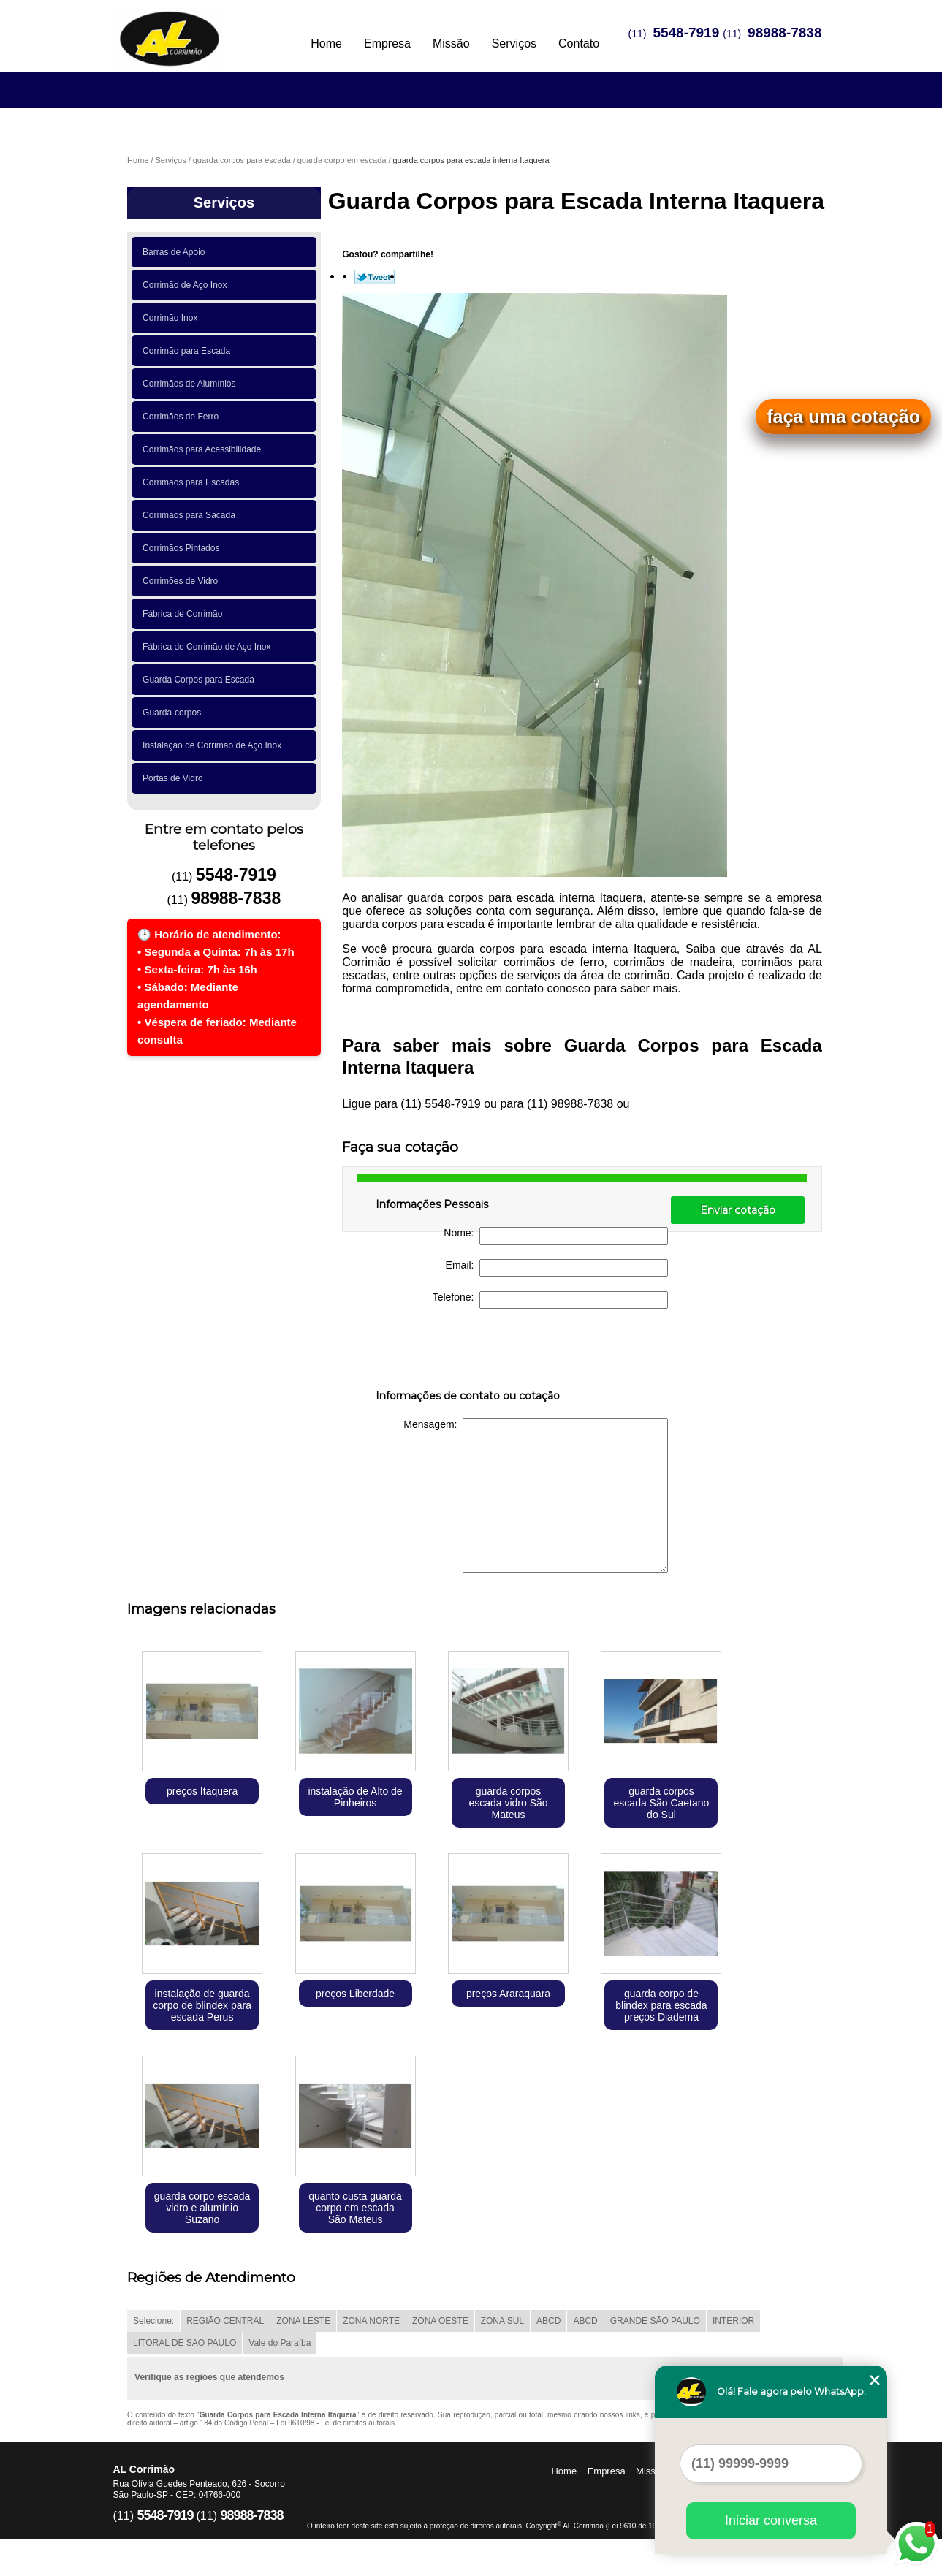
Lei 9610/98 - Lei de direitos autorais (335, 2423)
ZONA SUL (502, 2321)
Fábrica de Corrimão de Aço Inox (209, 647)
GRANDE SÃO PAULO (655, 2321)
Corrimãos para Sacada (191, 515)
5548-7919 (686, 32)
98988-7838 (784, 32)
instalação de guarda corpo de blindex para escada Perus (202, 2005)
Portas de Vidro (175, 778)
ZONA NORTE (371, 2321)
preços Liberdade (355, 1993)
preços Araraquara (508, 1993)
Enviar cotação (737, 1210)
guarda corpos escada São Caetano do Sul (662, 1802)
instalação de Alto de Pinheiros (355, 1797)
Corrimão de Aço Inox (187, 285)
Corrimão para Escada (189, 351)
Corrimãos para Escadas (193, 482)
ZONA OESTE (440, 2321)
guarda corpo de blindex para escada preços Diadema (661, 2005)
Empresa (387, 43)
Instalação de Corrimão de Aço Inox (214, 745)
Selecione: (153, 2321)
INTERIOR (733, 2321)
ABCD (548, 2321)
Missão (451, 43)
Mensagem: (535, 1495)
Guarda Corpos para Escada (201, 680)
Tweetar (374, 277)
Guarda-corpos (174, 712)
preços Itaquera (202, 1791)
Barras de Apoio (176, 252)
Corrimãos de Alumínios (191, 384)
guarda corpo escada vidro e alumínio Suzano (202, 2207)
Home (326, 43)
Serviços (514, 43)
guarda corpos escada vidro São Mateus (507, 1802)
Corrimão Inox (172, 318)
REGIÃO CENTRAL (225, 2321)
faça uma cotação (843, 416)
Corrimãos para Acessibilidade (204, 449)
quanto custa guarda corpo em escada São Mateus (355, 2207)
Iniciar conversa (771, 2520)
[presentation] (468, 1351)
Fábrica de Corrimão (185, 614)
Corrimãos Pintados (183, 548)
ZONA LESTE (303, 2321)
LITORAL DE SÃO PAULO (184, 2343)
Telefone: (551, 1300)
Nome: (556, 1236)
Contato (578, 43)
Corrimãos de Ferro (183, 416)
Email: (557, 1268)
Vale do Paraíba (279, 2343)
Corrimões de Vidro (183, 581)
